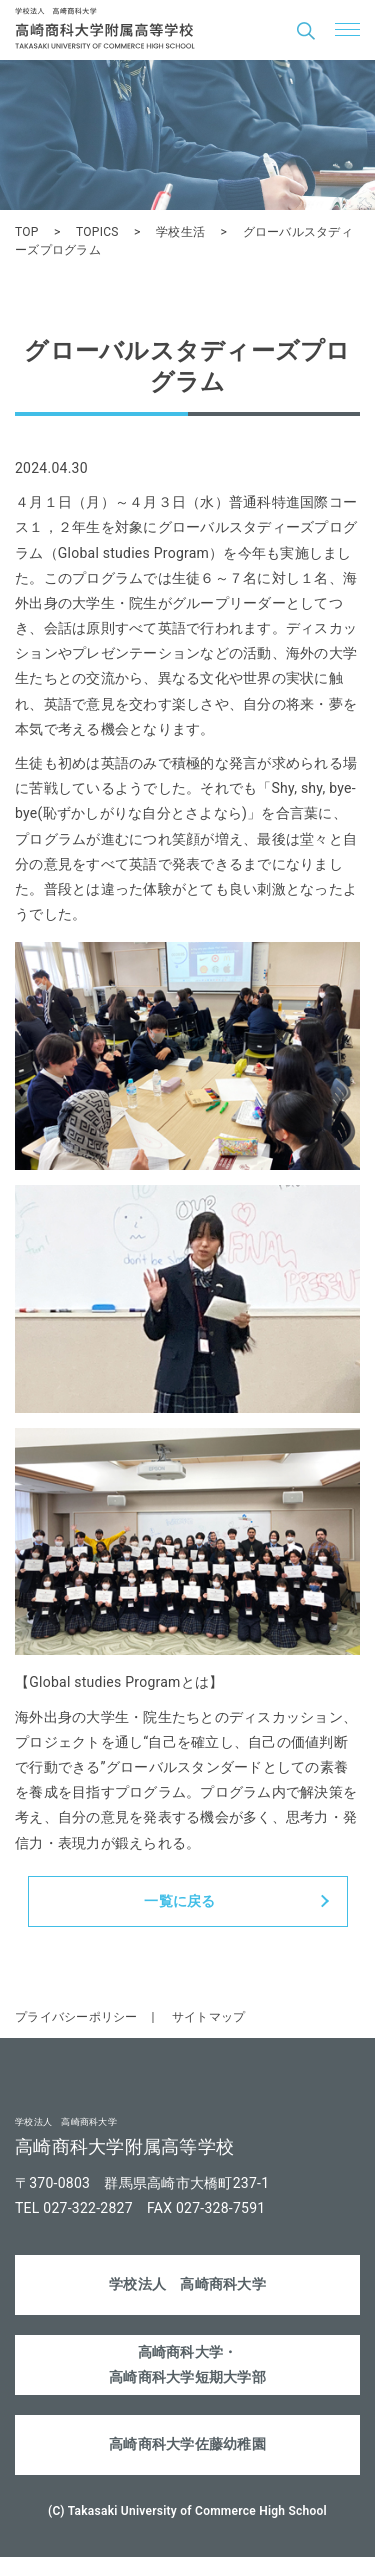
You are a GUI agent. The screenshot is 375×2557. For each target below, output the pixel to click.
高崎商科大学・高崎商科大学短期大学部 (187, 2364)
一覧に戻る (179, 1901)
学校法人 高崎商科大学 (187, 2284)
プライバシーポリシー (76, 2017)
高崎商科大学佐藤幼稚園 (187, 2444)
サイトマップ (209, 2017)
